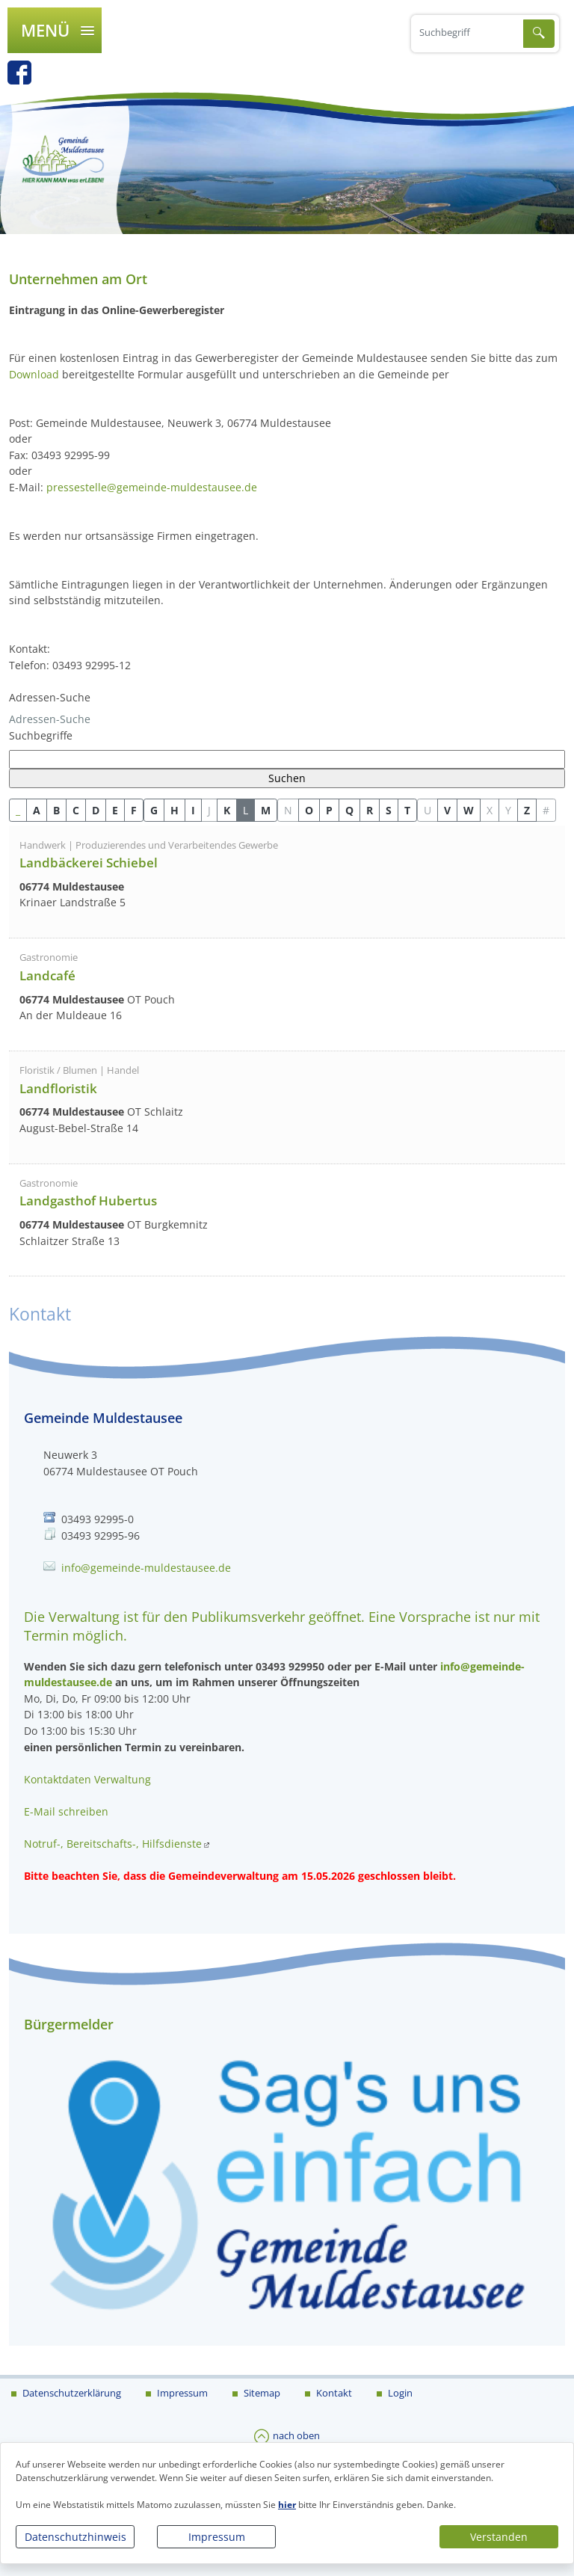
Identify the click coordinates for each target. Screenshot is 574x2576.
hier (287, 2504)
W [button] (468, 810)
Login (399, 2393)
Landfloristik (58, 1088)
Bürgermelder (69, 2024)
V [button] (447, 810)
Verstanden (499, 2537)
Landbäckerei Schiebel (88, 862)
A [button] (36, 810)
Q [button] (349, 810)
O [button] (309, 810)
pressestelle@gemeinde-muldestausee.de (151, 487)
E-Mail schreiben (66, 1811)
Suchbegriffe (40, 735)
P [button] (329, 810)
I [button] (193, 810)
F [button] (134, 810)
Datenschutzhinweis (75, 2537)
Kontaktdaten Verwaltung (87, 1779)
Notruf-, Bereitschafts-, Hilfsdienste (113, 1843)
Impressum (216, 2537)
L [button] (245, 810)
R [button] (369, 810)
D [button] (95, 810)
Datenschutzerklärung (70, 2393)
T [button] (407, 810)
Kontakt (333, 2393)
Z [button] (527, 810)
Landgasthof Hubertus (88, 1200)
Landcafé (47, 975)
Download (34, 374)
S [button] (389, 810)
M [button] (266, 810)
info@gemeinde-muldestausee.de (146, 1568)
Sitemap (260, 2393)
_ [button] (18, 810)
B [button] (56, 810)
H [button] (174, 810)
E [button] (115, 810)
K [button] (226, 810)
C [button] (75, 810)
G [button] (154, 810)
